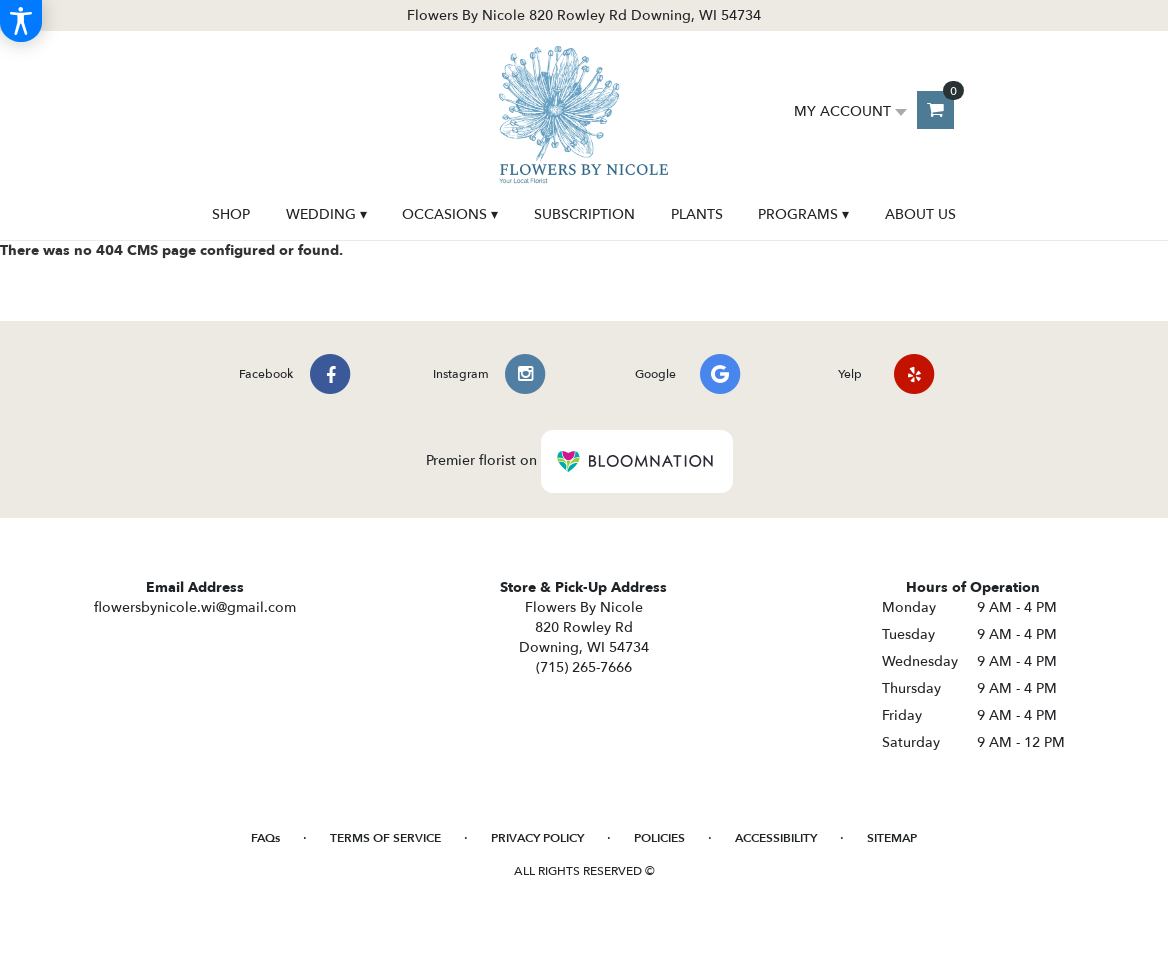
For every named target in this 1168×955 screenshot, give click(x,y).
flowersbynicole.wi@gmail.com (195, 607)
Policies (659, 838)
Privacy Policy (537, 838)
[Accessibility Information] (21, 21)
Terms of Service (385, 838)
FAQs (265, 838)
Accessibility (776, 838)
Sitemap (892, 838)
